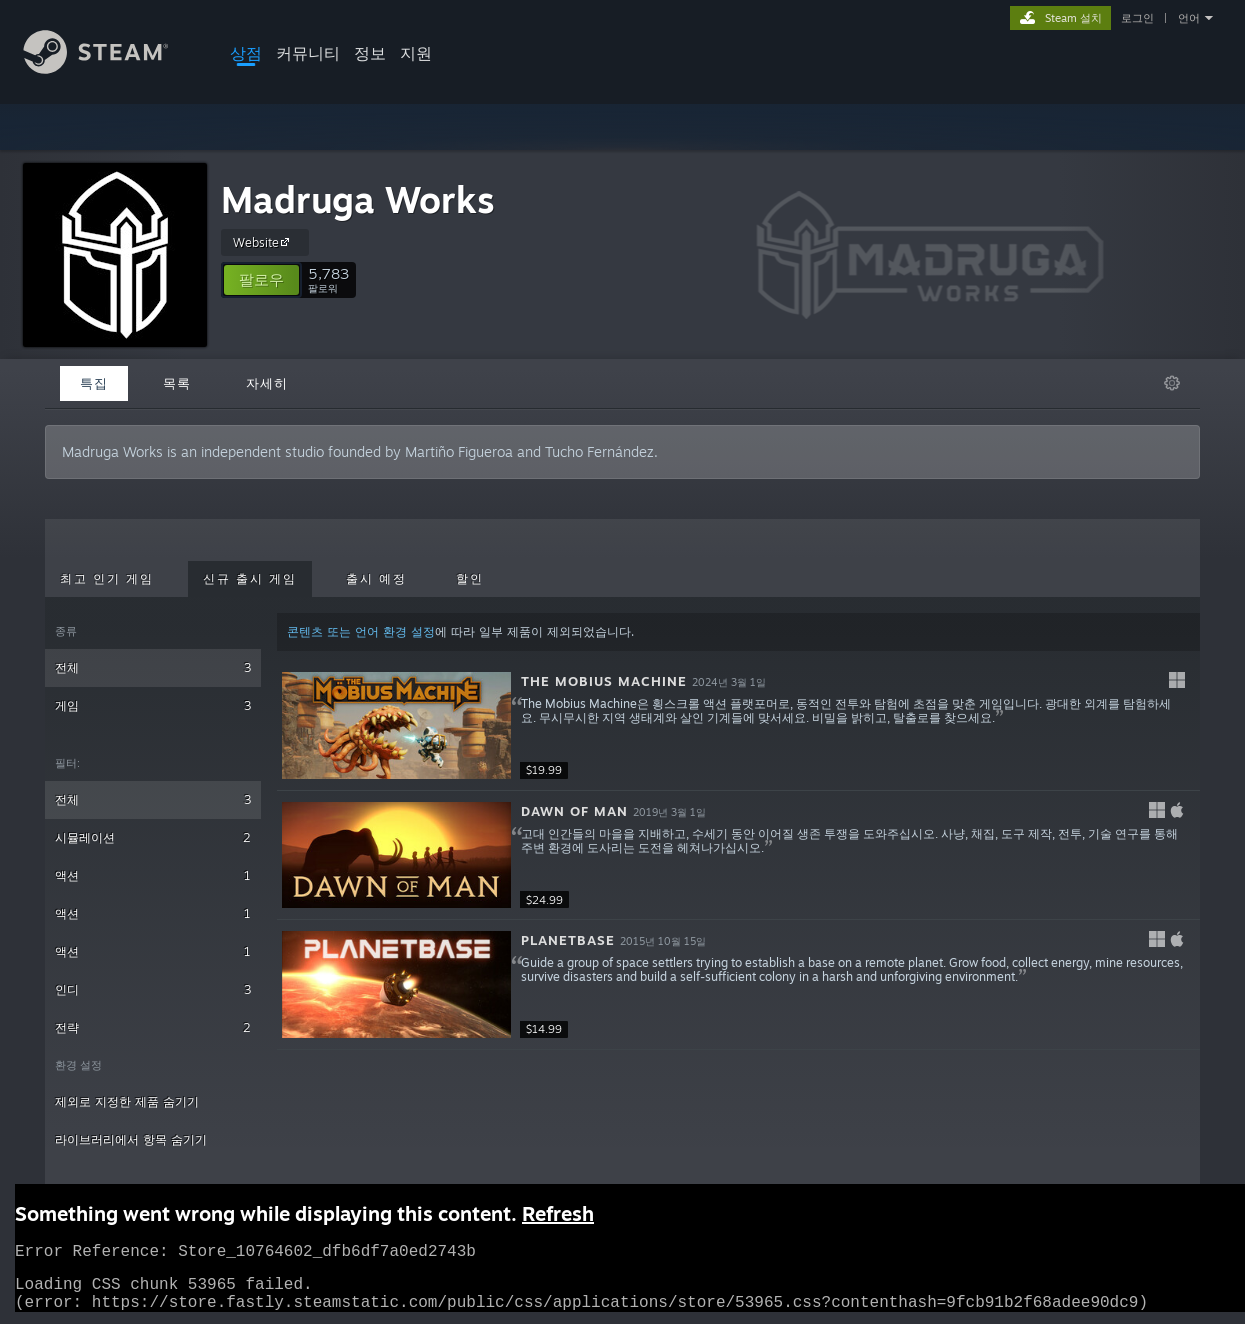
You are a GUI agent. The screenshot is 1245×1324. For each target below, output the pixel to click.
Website (264, 242)
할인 (470, 579)
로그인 (1137, 18)
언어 (1189, 18)
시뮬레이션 (153, 837)
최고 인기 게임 (107, 579)
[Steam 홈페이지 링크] (111, 68)
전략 (153, 1027)
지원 (416, 53)
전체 (153, 667)
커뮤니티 (308, 53)
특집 (94, 383)
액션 (153, 875)
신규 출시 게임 (250, 579)
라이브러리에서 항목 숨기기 (131, 1139)
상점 (246, 53)
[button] (261, 280)
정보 (370, 53)
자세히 (267, 383)
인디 (153, 989)
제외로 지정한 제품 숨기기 (127, 1101)
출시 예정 (376, 579)
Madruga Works (358, 199)
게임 (153, 705)
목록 (177, 383)
